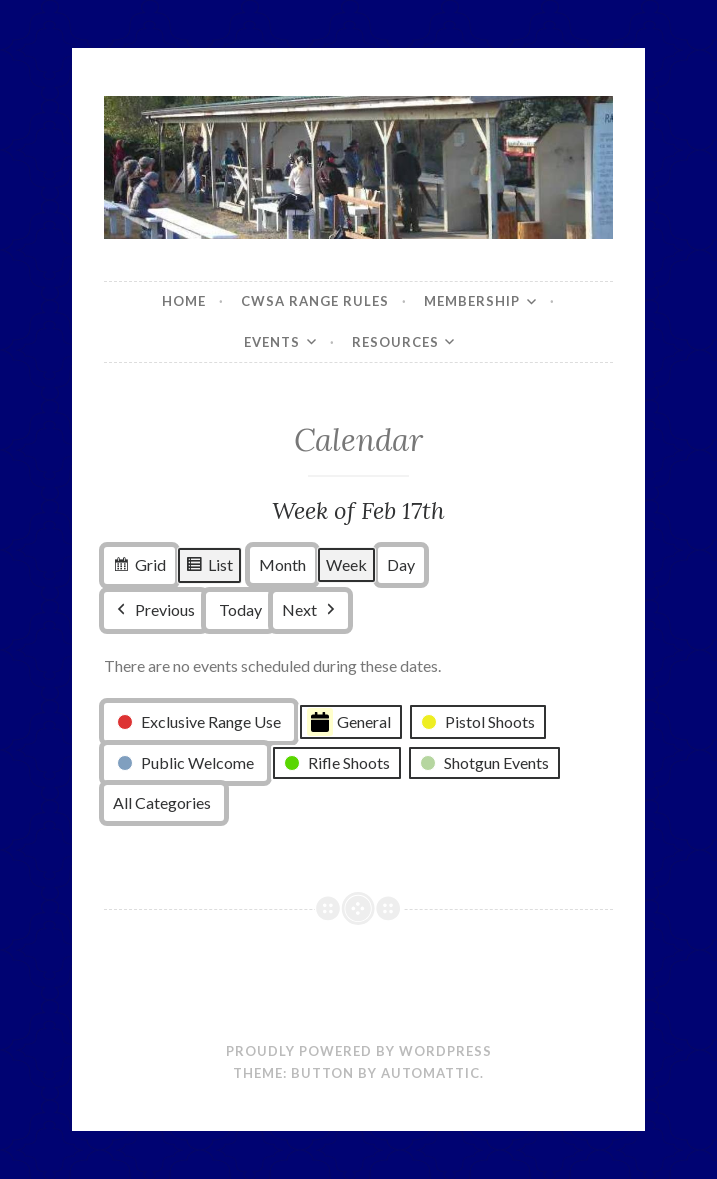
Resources (395, 342)
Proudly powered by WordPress (359, 1051)
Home (184, 301)
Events (272, 342)
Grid (139, 568)
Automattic (430, 1073)
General (349, 722)
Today (240, 610)
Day (401, 565)
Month (282, 565)
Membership (472, 301)
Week (346, 565)
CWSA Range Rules (315, 301)
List (209, 568)
